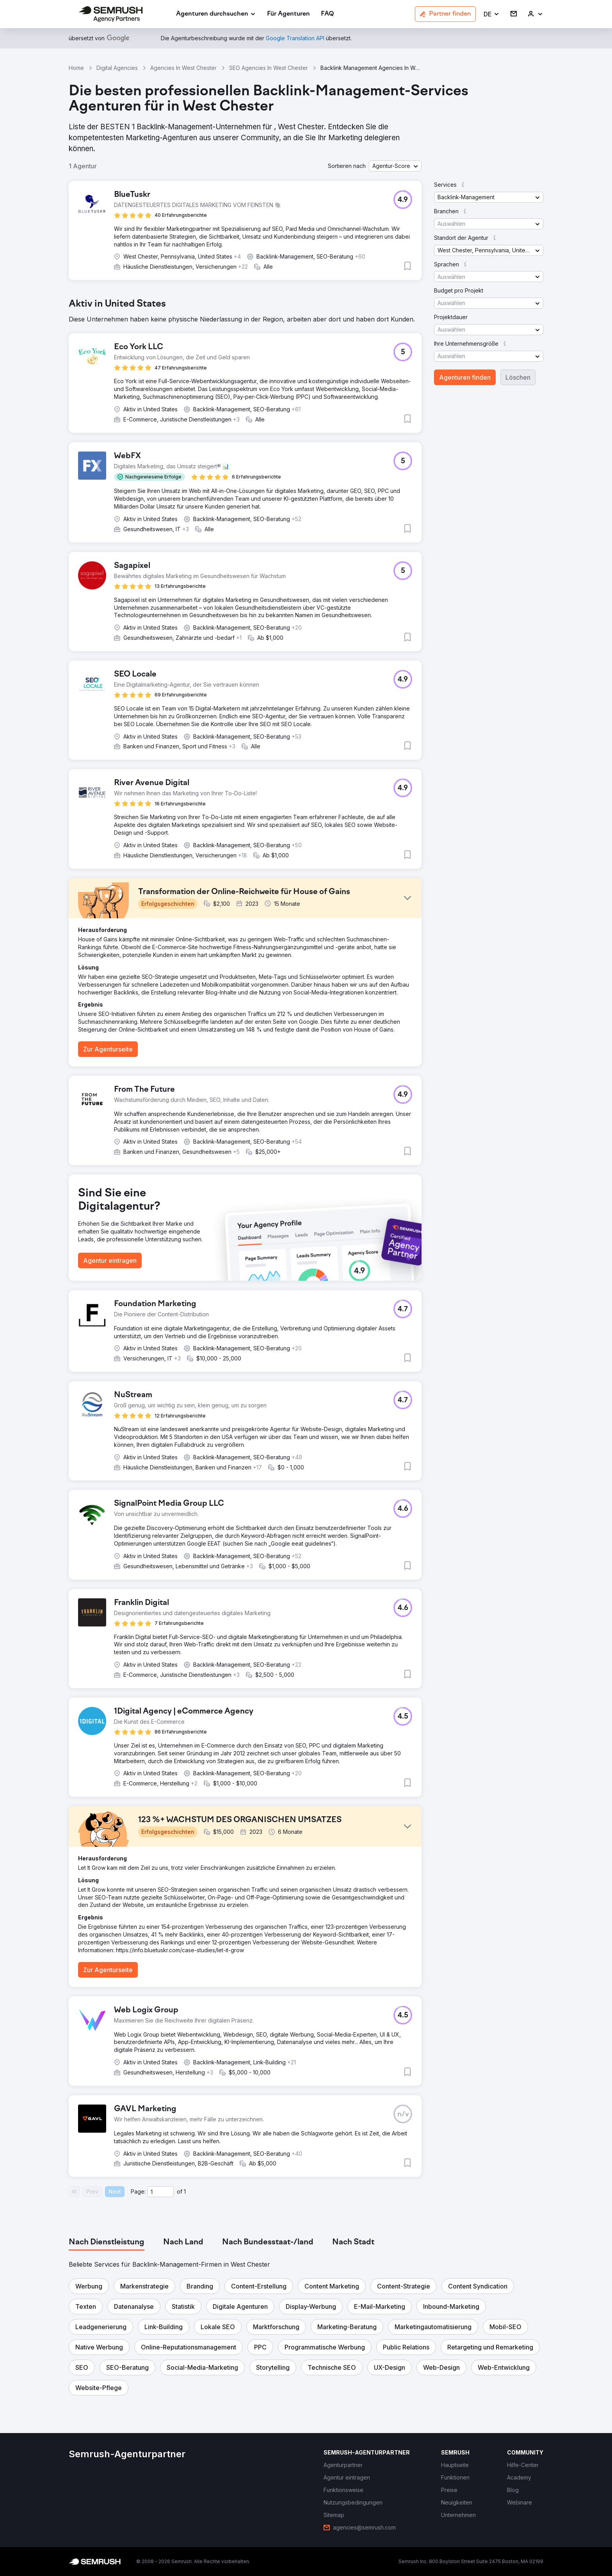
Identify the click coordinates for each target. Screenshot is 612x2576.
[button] (492, 14)
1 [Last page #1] (185, 2191)
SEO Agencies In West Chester (268, 67)
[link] (288, 14)
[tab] (106, 2242)
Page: (138, 2191)
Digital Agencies (117, 67)
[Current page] (160, 2192)
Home (76, 67)
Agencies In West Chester (183, 67)
